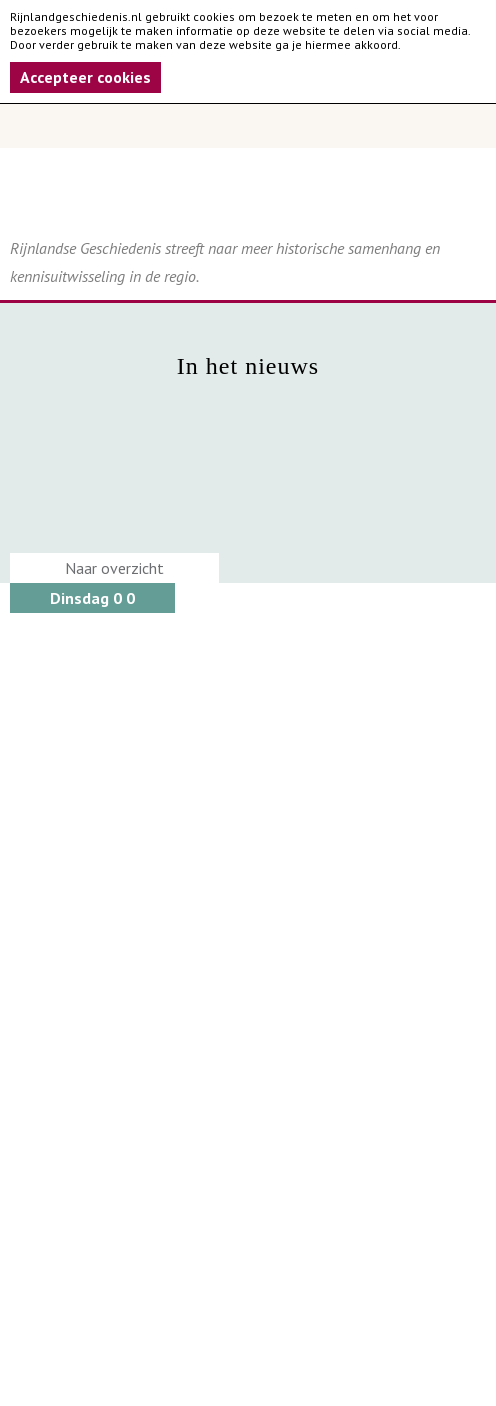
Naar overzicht (114, 568)
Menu (248, 126)
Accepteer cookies (85, 77)
